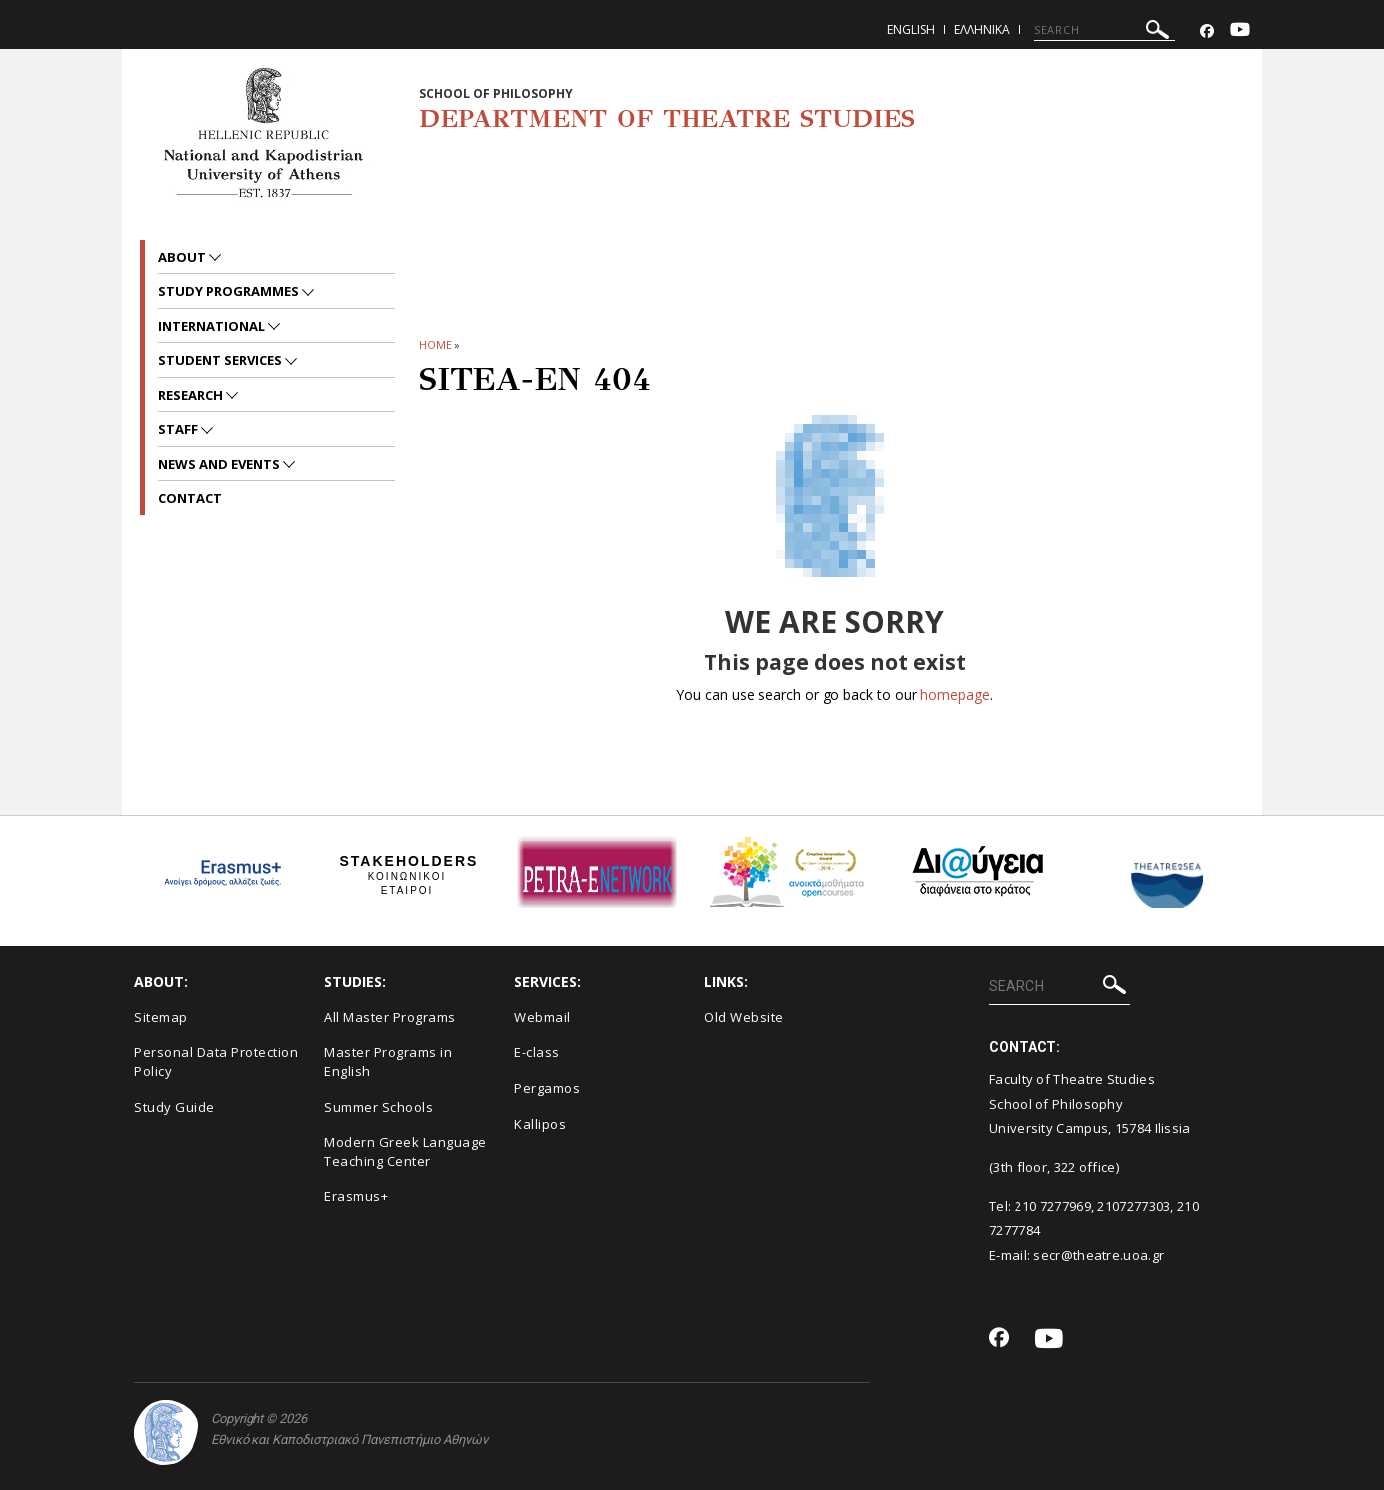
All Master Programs (390, 1017)
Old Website (744, 1017)
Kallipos (540, 1124)
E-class (537, 1052)
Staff (179, 429)
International (213, 326)
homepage (954, 694)
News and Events (220, 464)
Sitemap (161, 1017)
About (183, 257)
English (911, 29)
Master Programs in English (388, 1061)
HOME (435, 344)
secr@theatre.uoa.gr (1098, 1255)
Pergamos (547, 1088)
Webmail (542, 1017)
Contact (190, 498)
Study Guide (174, 1107)
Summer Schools (378, 1107)
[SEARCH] (1104, 30)
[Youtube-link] (1240, 31)
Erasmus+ (356, 1196)
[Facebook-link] (1207, 31)
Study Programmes (230, 291)
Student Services (221, 360)
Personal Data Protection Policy (216, 1061)
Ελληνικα (982, 29)
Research (192, 395)
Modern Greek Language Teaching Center (405, 1151)
